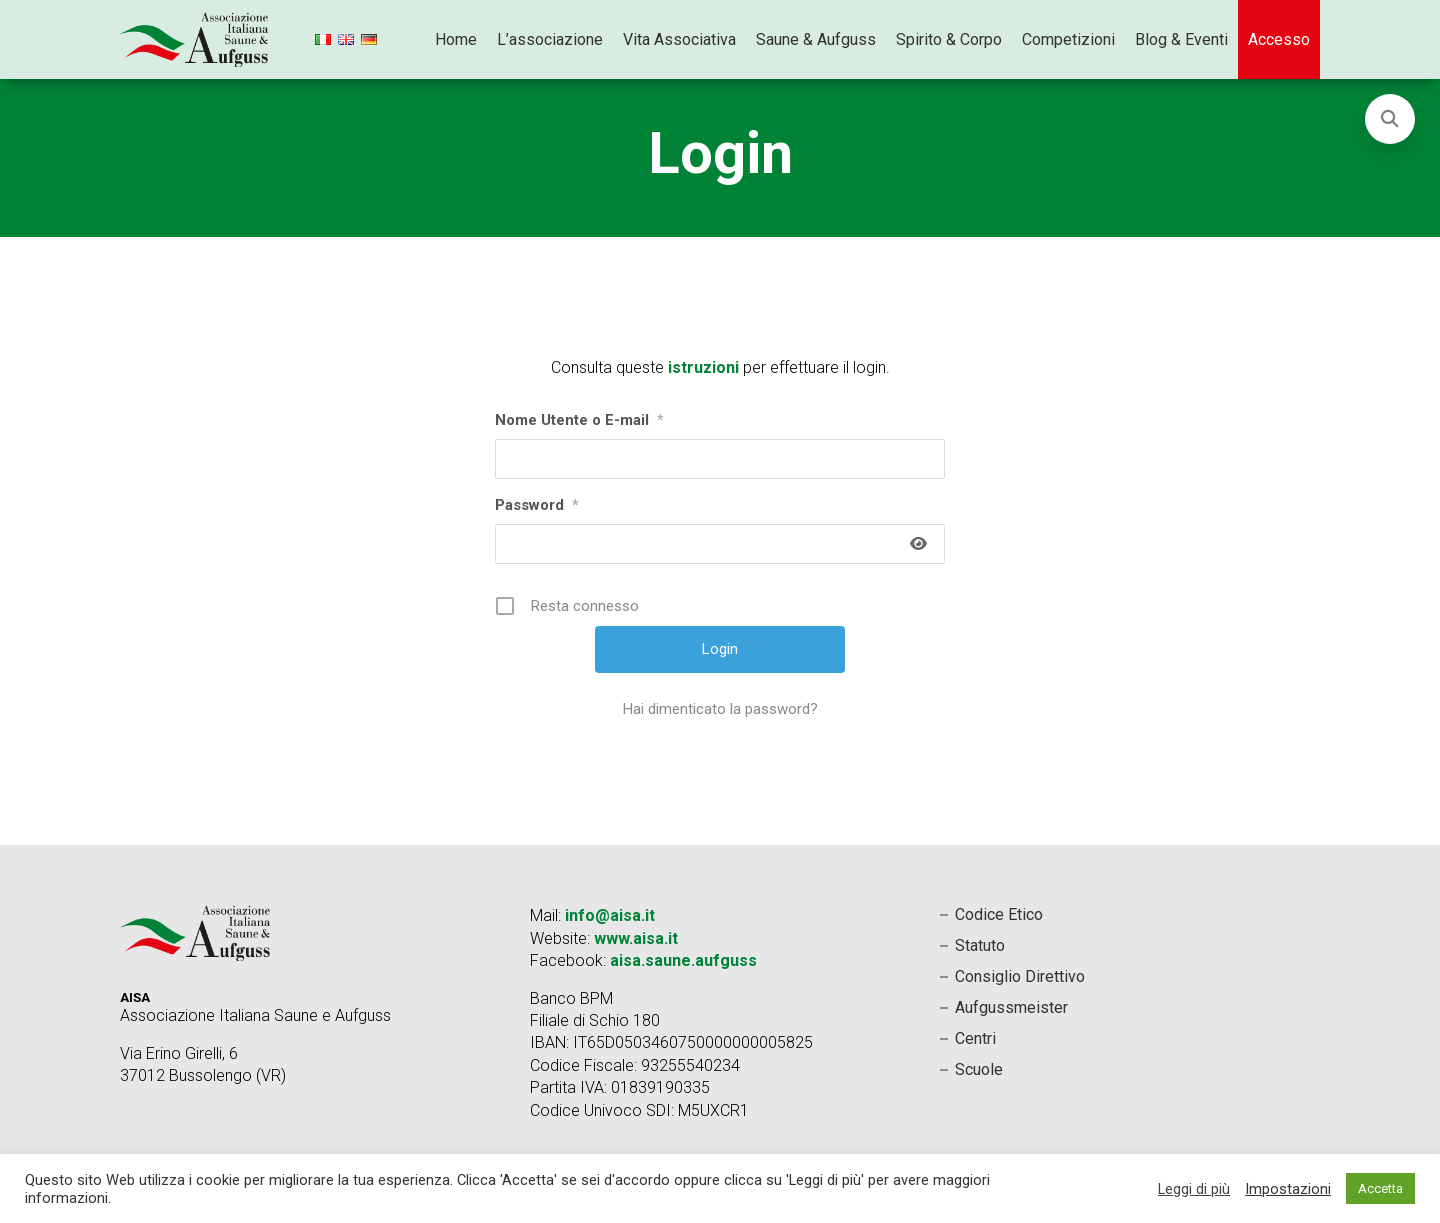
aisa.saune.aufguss (683, 960)
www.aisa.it (636, 938)
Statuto (980, 945)
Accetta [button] (1380, 1188)
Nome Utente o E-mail (579, 420)
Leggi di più (1194, 1189)
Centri (975, 1038)
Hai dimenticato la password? (720, 709)
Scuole (979, 1069)
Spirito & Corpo (949, 39)
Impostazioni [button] (1288, 1189)
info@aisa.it (610, 915)
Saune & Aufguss (816, 39)
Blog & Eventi (1181, 39)
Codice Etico (999, 914)
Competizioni (1068, 39)
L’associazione (550, 39)
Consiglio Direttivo (1020, 976)
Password (537, 505)
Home (456, 39)
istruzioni (703, 367)
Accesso (1279, 39)
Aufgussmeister (1011, 1007)
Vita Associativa (679, 39)
